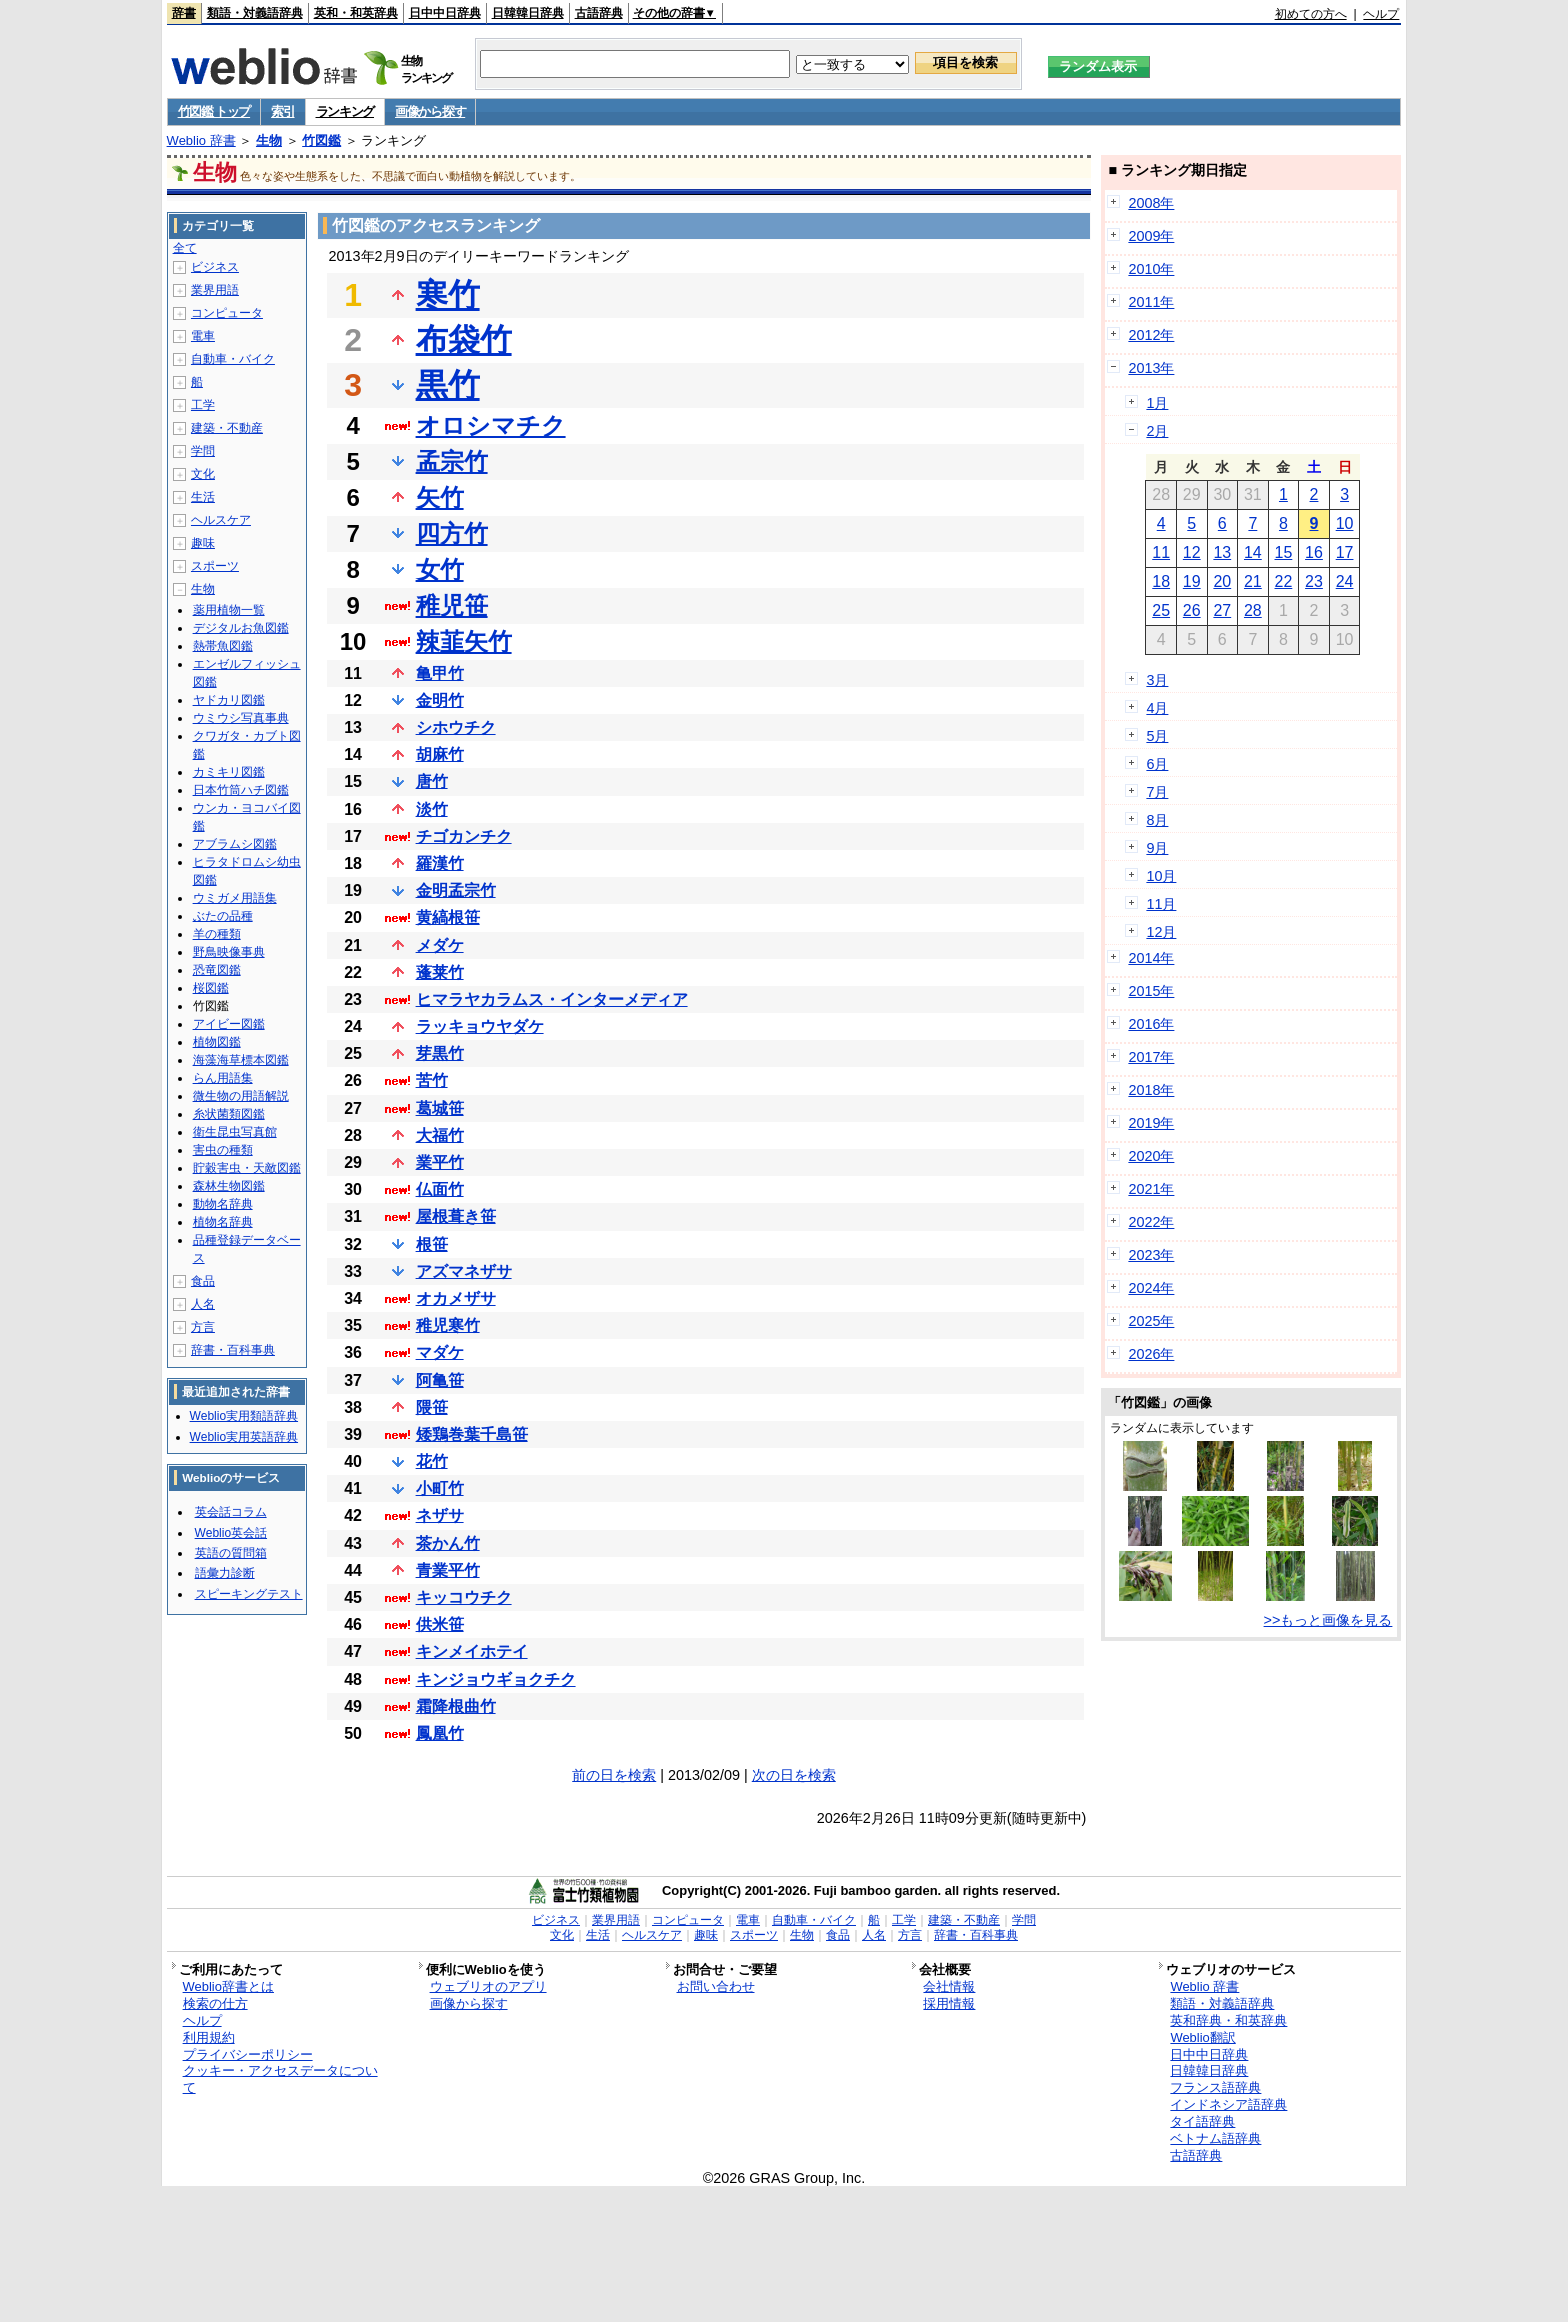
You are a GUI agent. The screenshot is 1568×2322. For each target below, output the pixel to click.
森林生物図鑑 (229, 1186)
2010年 (1151, 269)
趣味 (203, 543)
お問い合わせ (716, 1986)
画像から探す (430, 111)
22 (1284, 581)
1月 (1157, 403)
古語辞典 (599, 13)
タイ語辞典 (1202, 2121)
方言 (203, 1327)
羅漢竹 (440, 863)
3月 (1157, 680)
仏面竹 (440, 1189)
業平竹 (440, 1162)
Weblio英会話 (231, 1533)
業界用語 (215, 290)
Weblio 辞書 (201, 140)
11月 (1161, 904)
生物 (269, 140)
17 (1345, 552)
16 (1314, 552)
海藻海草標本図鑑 (241, 1060)
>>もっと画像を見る (1328, 1620)
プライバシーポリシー (248, 2054)
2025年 (1151, 1321)
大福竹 (440, 1135)
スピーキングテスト (249, 1594)
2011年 (1151, 302)
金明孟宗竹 (456, 890)
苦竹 (432, 1080)
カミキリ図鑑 (229, 772)
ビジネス (215, 267)
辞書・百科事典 (233, 1350)
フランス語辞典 (1215, 2087)
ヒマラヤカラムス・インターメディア (552, 999)
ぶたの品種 (223, 916)
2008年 (1151, 203)
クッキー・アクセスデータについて (280, 2079)
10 (1345, 523)
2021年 (1151, 1189)
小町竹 (440, 1488)
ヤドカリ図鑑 (229, 700)
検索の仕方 (215, 2003)
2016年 (1151, 1024)
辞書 (184, 13)
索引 (282, 111)
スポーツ (215, 566)
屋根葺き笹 (456, 1216)
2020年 (1151, 1156)
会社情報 (949, 1986)
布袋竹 (464, 340)
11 (1161, 552)
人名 (203, 1304)
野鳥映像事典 (229, 952)
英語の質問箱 (231, 1553)
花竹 (432, 1461)
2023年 (1151, 1255)
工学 (203, 405)
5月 (1157, 736)
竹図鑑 (321, 140)
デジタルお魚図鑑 (241, 628)
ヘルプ (1381, 14)
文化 (203, 474)
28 (1253, 610)
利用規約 (209, 2037)
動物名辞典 (223, 1204)
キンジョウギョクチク (496, 1679)
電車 (203, 336)
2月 (1157, 431)
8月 (1157, 820)
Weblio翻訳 (1202, 2037)
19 (1192, 581)
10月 (1161, 876)
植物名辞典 (223, 1222)
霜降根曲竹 (456, 1706)
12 (1192, 552)
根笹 (432, 1244)
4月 (1157, 708)
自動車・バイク (233, 359)
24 (1345, 581)
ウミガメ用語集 (235, 898)
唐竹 (432, 781)
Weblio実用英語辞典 (244, 1437)
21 (1253, 581)
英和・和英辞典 (356, 13)
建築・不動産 (227, 428)
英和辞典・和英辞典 (1228, 2020)
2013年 (1151, 368)
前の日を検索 (614, 1775)
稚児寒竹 (448, 1325)
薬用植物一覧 (229, 610)
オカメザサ (456, 1298)
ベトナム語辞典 (1215, 2138)
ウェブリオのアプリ (488, 1986)
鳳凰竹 (440, 1733)
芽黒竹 (440, 1053)
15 (1284, 552)
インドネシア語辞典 (1228, 2104)
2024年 (1151, 1288)
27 (1222, 610)
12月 (1161, 932)
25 (1161, 610)
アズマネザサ (464, 1271)
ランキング (345, 111)
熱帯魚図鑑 (223, 646)
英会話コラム (231, 1512)
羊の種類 (217, 934)
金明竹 (440, 700)
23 (1314, 581)
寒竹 (448, 295)
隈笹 (432, 1407)
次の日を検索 (794, 1775)
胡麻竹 (440, 754)
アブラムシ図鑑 (235, 844)
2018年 (1151, 1090)
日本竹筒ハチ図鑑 (241, 790)
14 (1253, 552)
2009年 (1151, 236)
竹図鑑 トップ (214, 111)
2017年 (1151, 1057)
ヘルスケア (221, 520)
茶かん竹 (448, 1543)
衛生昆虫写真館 (235, 1132)
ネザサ (440, 1515)
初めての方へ (1311, 14)
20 (1222, 581)
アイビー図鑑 (229, 1024)
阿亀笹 (440, 1380)
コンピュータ (227, 313)
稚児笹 (452, 605)
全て (185, 248)
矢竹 (440, 497)
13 (1222, 552)
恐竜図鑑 (217, 970)
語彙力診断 (225, 1573)
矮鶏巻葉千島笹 (472, 1434)
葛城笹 (440, 1108)
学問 (203, 451)
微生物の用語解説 (241, 1096)
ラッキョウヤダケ (480, 1026)
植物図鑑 (217, 1042)
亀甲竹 (440, 673)
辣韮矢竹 (464, 641)
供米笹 (440, 1624)
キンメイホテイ (472, 1651)
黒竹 (448, 385)
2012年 (1151, 335)
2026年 (1151, 1354)
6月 (1157, 764)
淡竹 (432, 809)
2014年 (1151, 958)
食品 (203, 1281)
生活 (203, 497)
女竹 (440, 569)
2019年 (1151, 1123)
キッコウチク (464, 1597)
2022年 (1151, 1222)
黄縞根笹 (448, 917)
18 (1161, 581)
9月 (1157, 848)
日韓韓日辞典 (528, 13)
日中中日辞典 (445, 13)
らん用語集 (223, 1078)
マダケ (440, 1352)
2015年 (1151, 991)
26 (1192, 610)
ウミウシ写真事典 (241, 718)
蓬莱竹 (440, 972)
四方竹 (452, 533)
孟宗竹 (452, 461)
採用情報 (949, 2003)
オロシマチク (491, 425)
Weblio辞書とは (228, 1986)
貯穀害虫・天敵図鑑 (247, 1168)
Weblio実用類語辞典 (244, 1416)
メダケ (440, 945)
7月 (1157, 792)
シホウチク (456, 727)
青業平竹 (448, 1570)
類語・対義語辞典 (255, 13)
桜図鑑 (211, 988)
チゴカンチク (464, 836)
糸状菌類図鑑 (229, 1114)
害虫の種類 (223, 1150)
